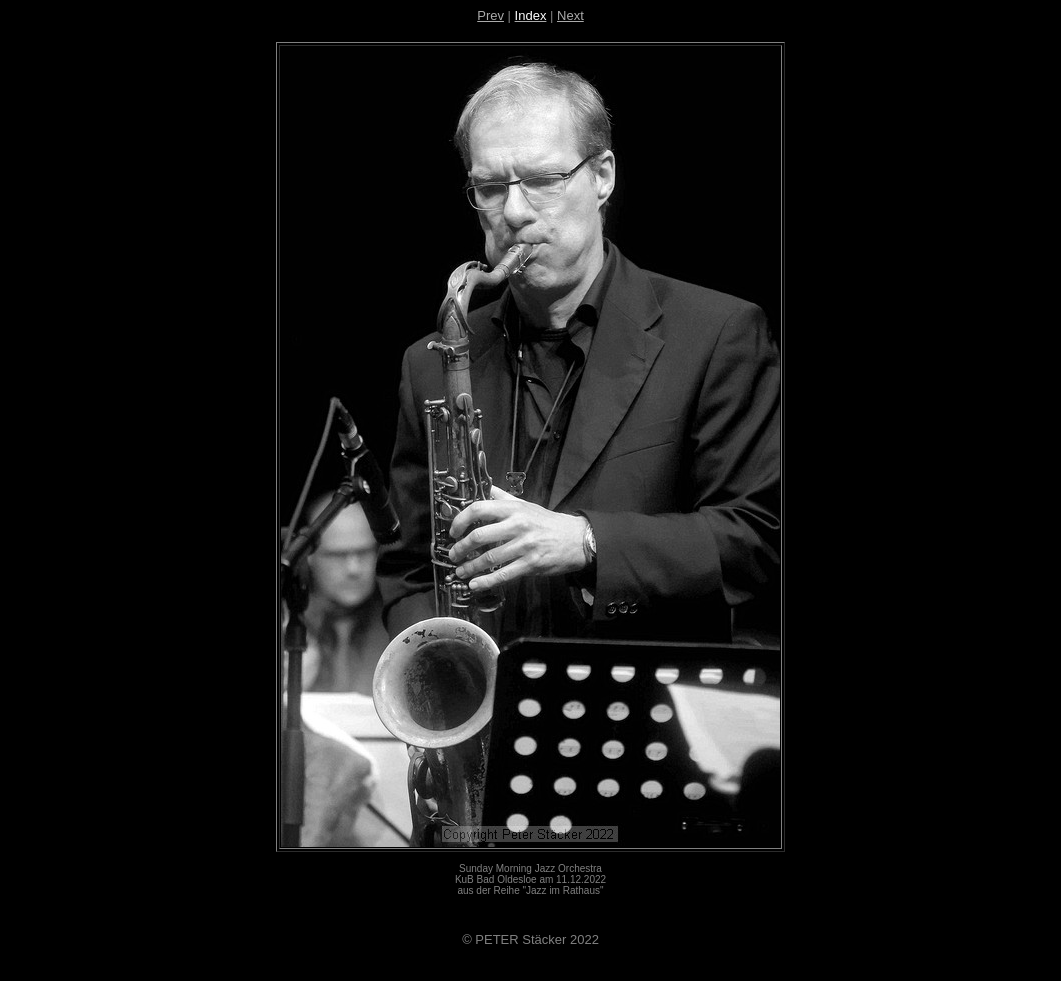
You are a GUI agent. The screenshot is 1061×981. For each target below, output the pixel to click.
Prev (490, 15)
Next (570, 15)
